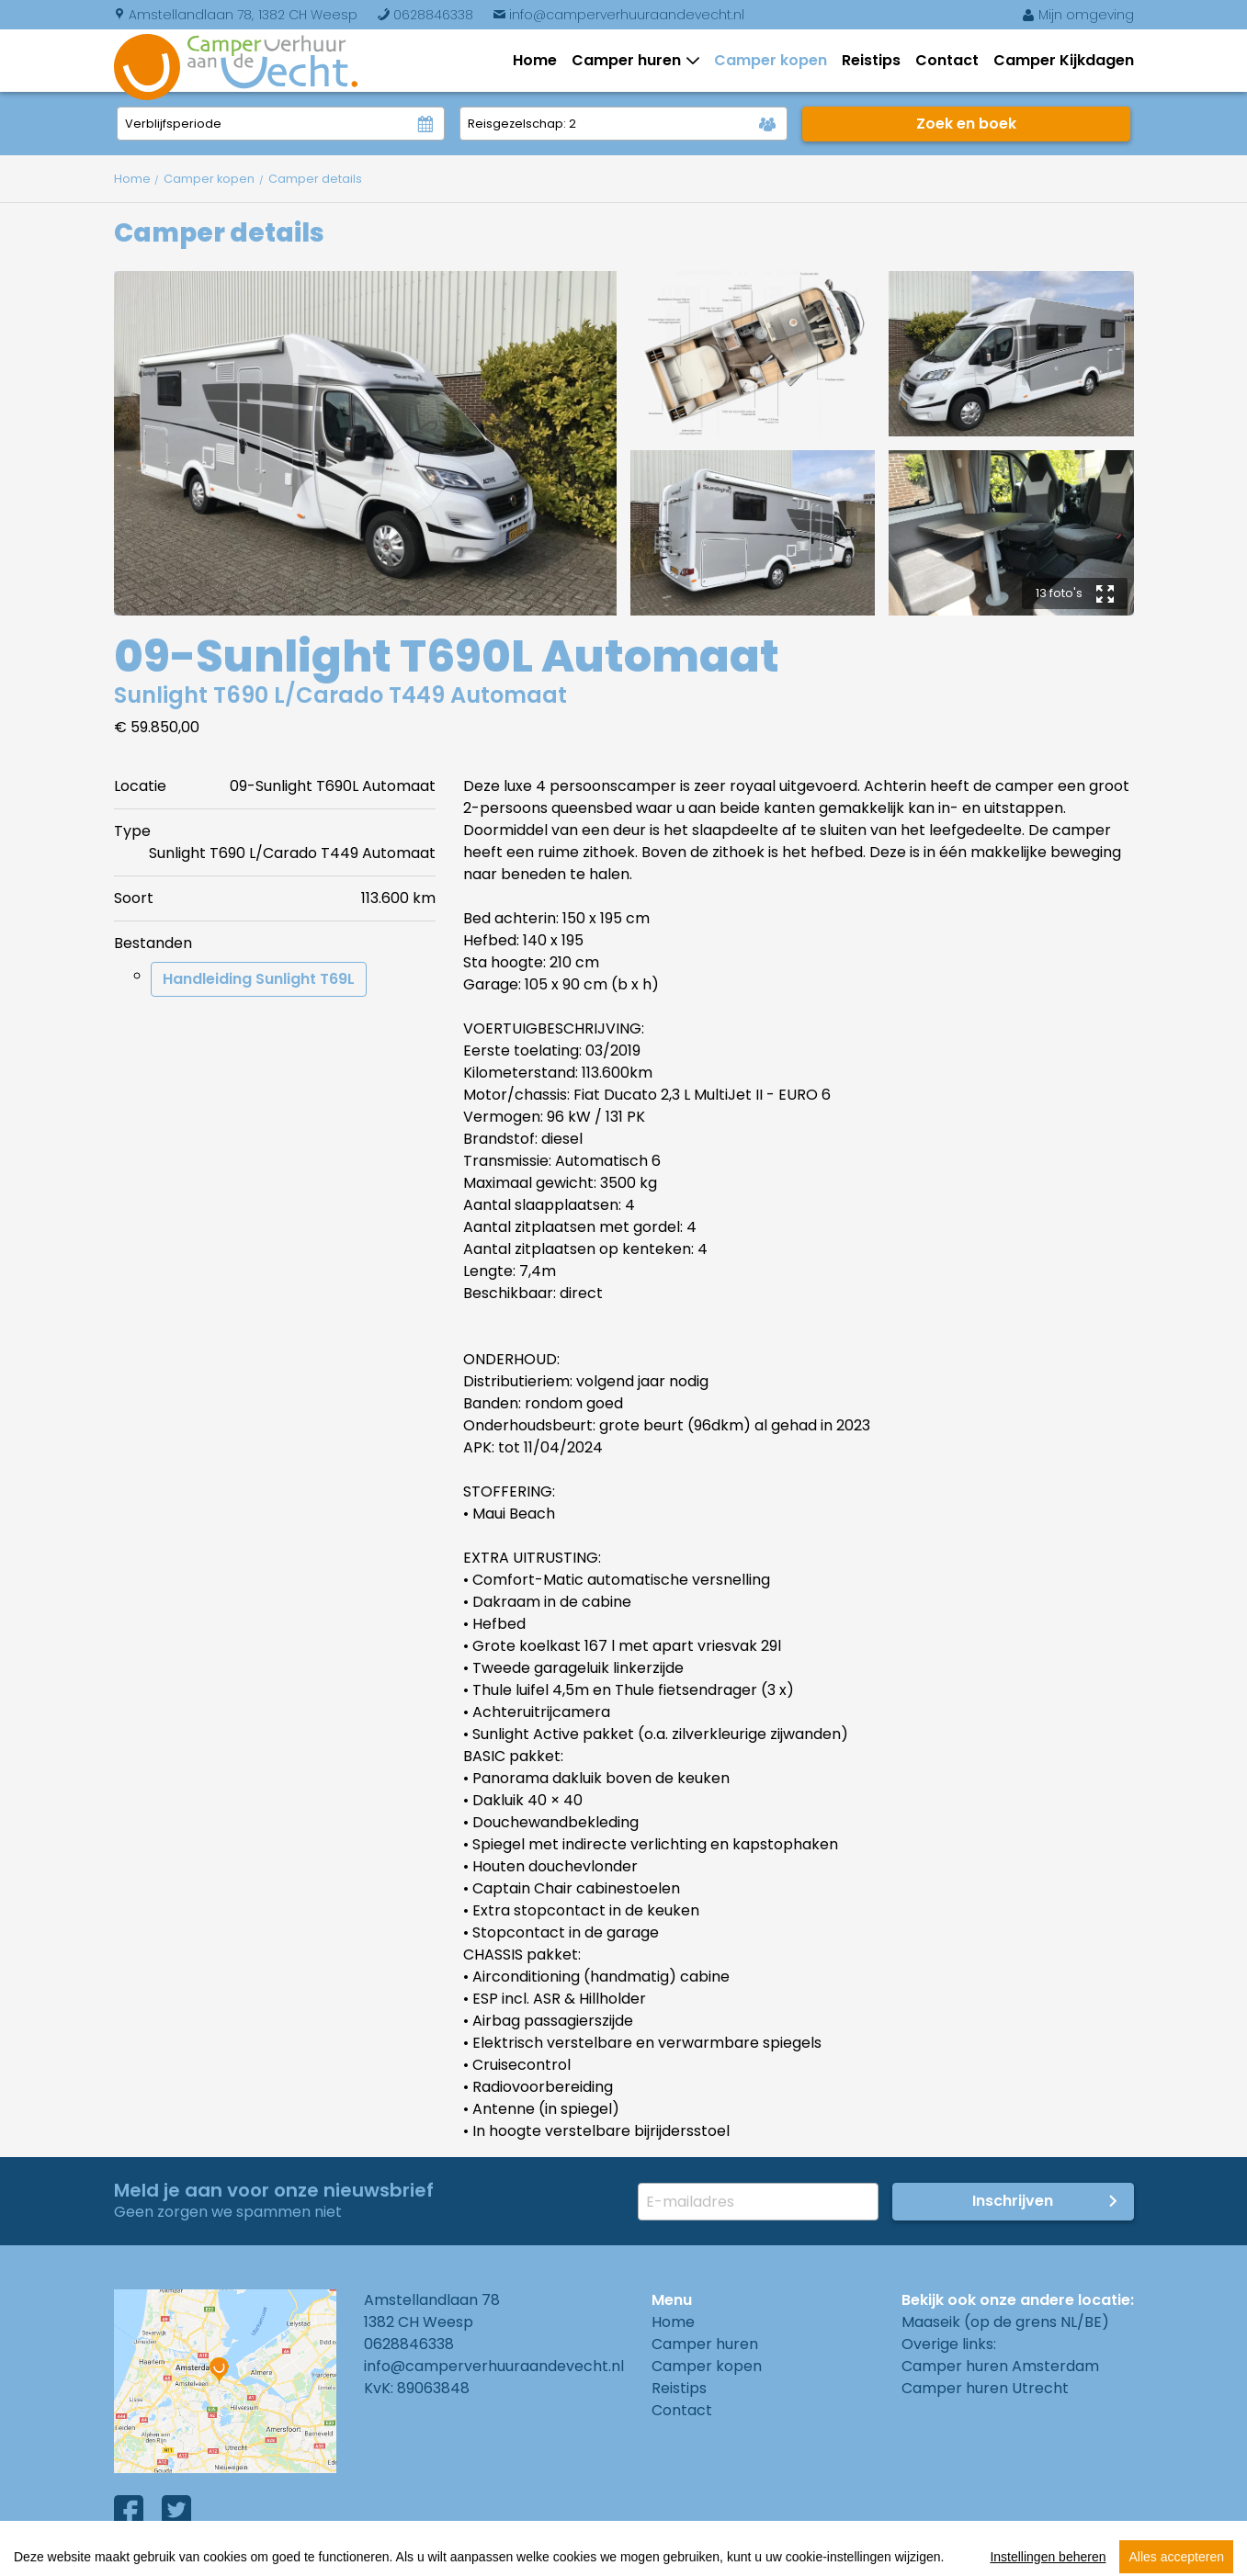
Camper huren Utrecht (985, 2388)
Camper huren (630, 60)
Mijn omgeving (1078, 15)
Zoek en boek (966, 123)
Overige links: (948, 2344)
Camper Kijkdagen (1063, 60)
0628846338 (425, 15)
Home (535, 60)
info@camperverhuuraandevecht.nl (618, 15)
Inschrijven (1012, 2200)
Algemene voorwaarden (203, 2557)
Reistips (871, 60)
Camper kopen (770, 60)
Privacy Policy (376, 2557)
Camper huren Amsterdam (1000, 2366)
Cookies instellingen (531, 2557)
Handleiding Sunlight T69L (259, 978)
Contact (947, 60)
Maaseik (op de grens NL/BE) (1005, 2322)
